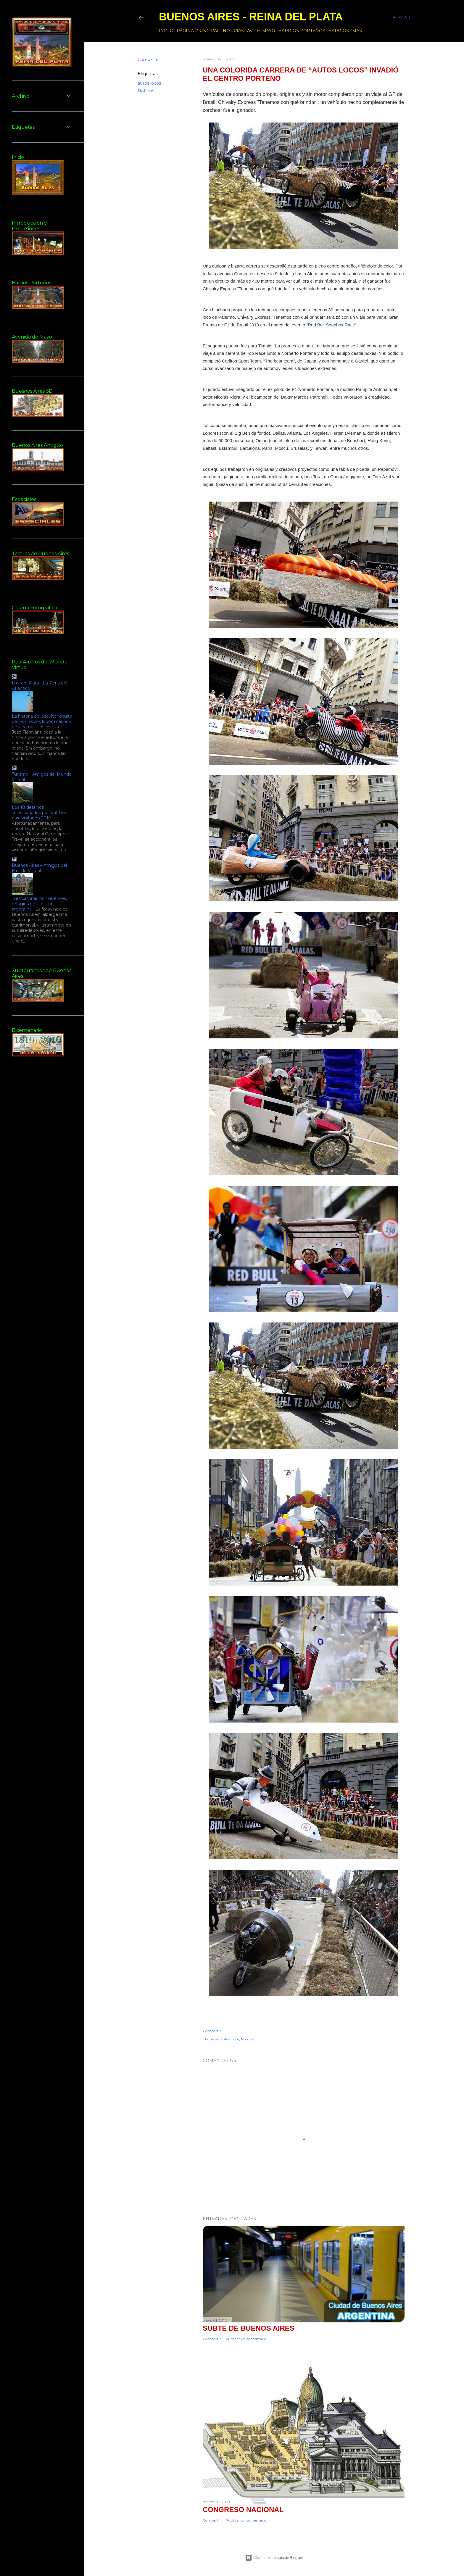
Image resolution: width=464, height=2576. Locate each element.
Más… (358, 30)
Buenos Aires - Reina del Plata (251, 17)
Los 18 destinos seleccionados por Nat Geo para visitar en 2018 (39, 813)
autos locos (149, 83)
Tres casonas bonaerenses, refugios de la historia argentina (39, 904)
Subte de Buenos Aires (248, 2328)
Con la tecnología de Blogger (274, 2557)
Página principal (198, 30)
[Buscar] (401, 18)
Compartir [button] (148, 59)
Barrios (338, 30)
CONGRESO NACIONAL (243, 2510)
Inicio (166, 30)
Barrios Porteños (301, 30)
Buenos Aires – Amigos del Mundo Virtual (39, 868)
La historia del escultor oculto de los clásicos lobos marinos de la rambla (42, 721)
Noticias (233, 30)
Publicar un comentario (245, 2339)
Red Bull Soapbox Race (331, 324)
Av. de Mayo (261, 30)
